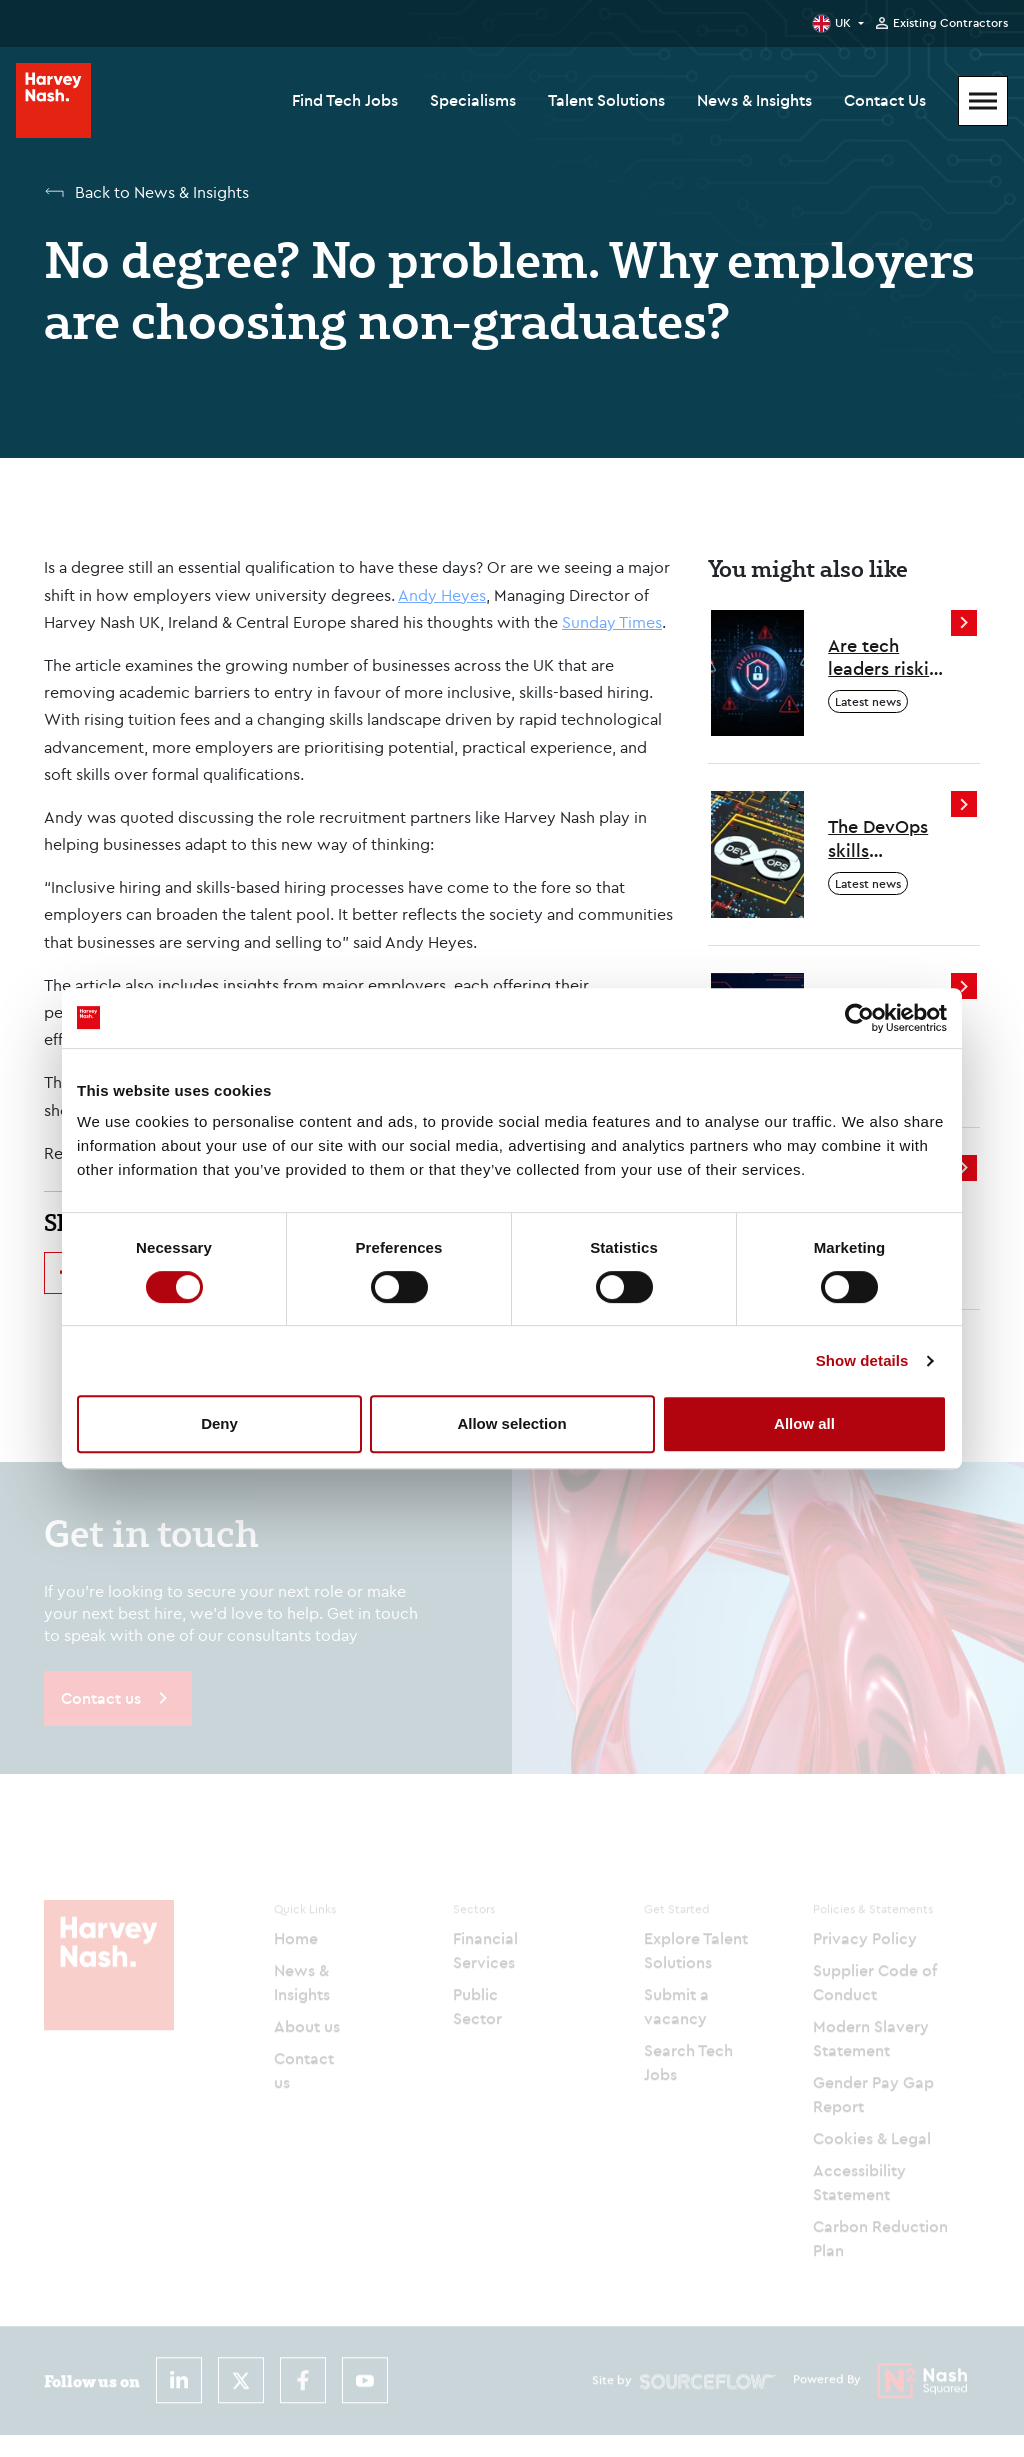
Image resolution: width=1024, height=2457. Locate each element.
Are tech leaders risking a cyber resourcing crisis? (889, 657)
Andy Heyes (442, 595)
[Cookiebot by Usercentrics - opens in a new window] (859, 1018)
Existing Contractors (950, 23)
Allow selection (511, 1423)
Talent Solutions (606, 100)
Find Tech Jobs (345, 100)
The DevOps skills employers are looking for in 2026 (888, 838)
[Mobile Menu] (983, 101)
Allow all (804, 1423)
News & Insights (754, 100)
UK (843, 22)
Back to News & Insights (162, 192)
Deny (219, 1423)
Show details (862, 1360)
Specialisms (473, 100)
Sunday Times (612, 622)
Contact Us (885, 100)
